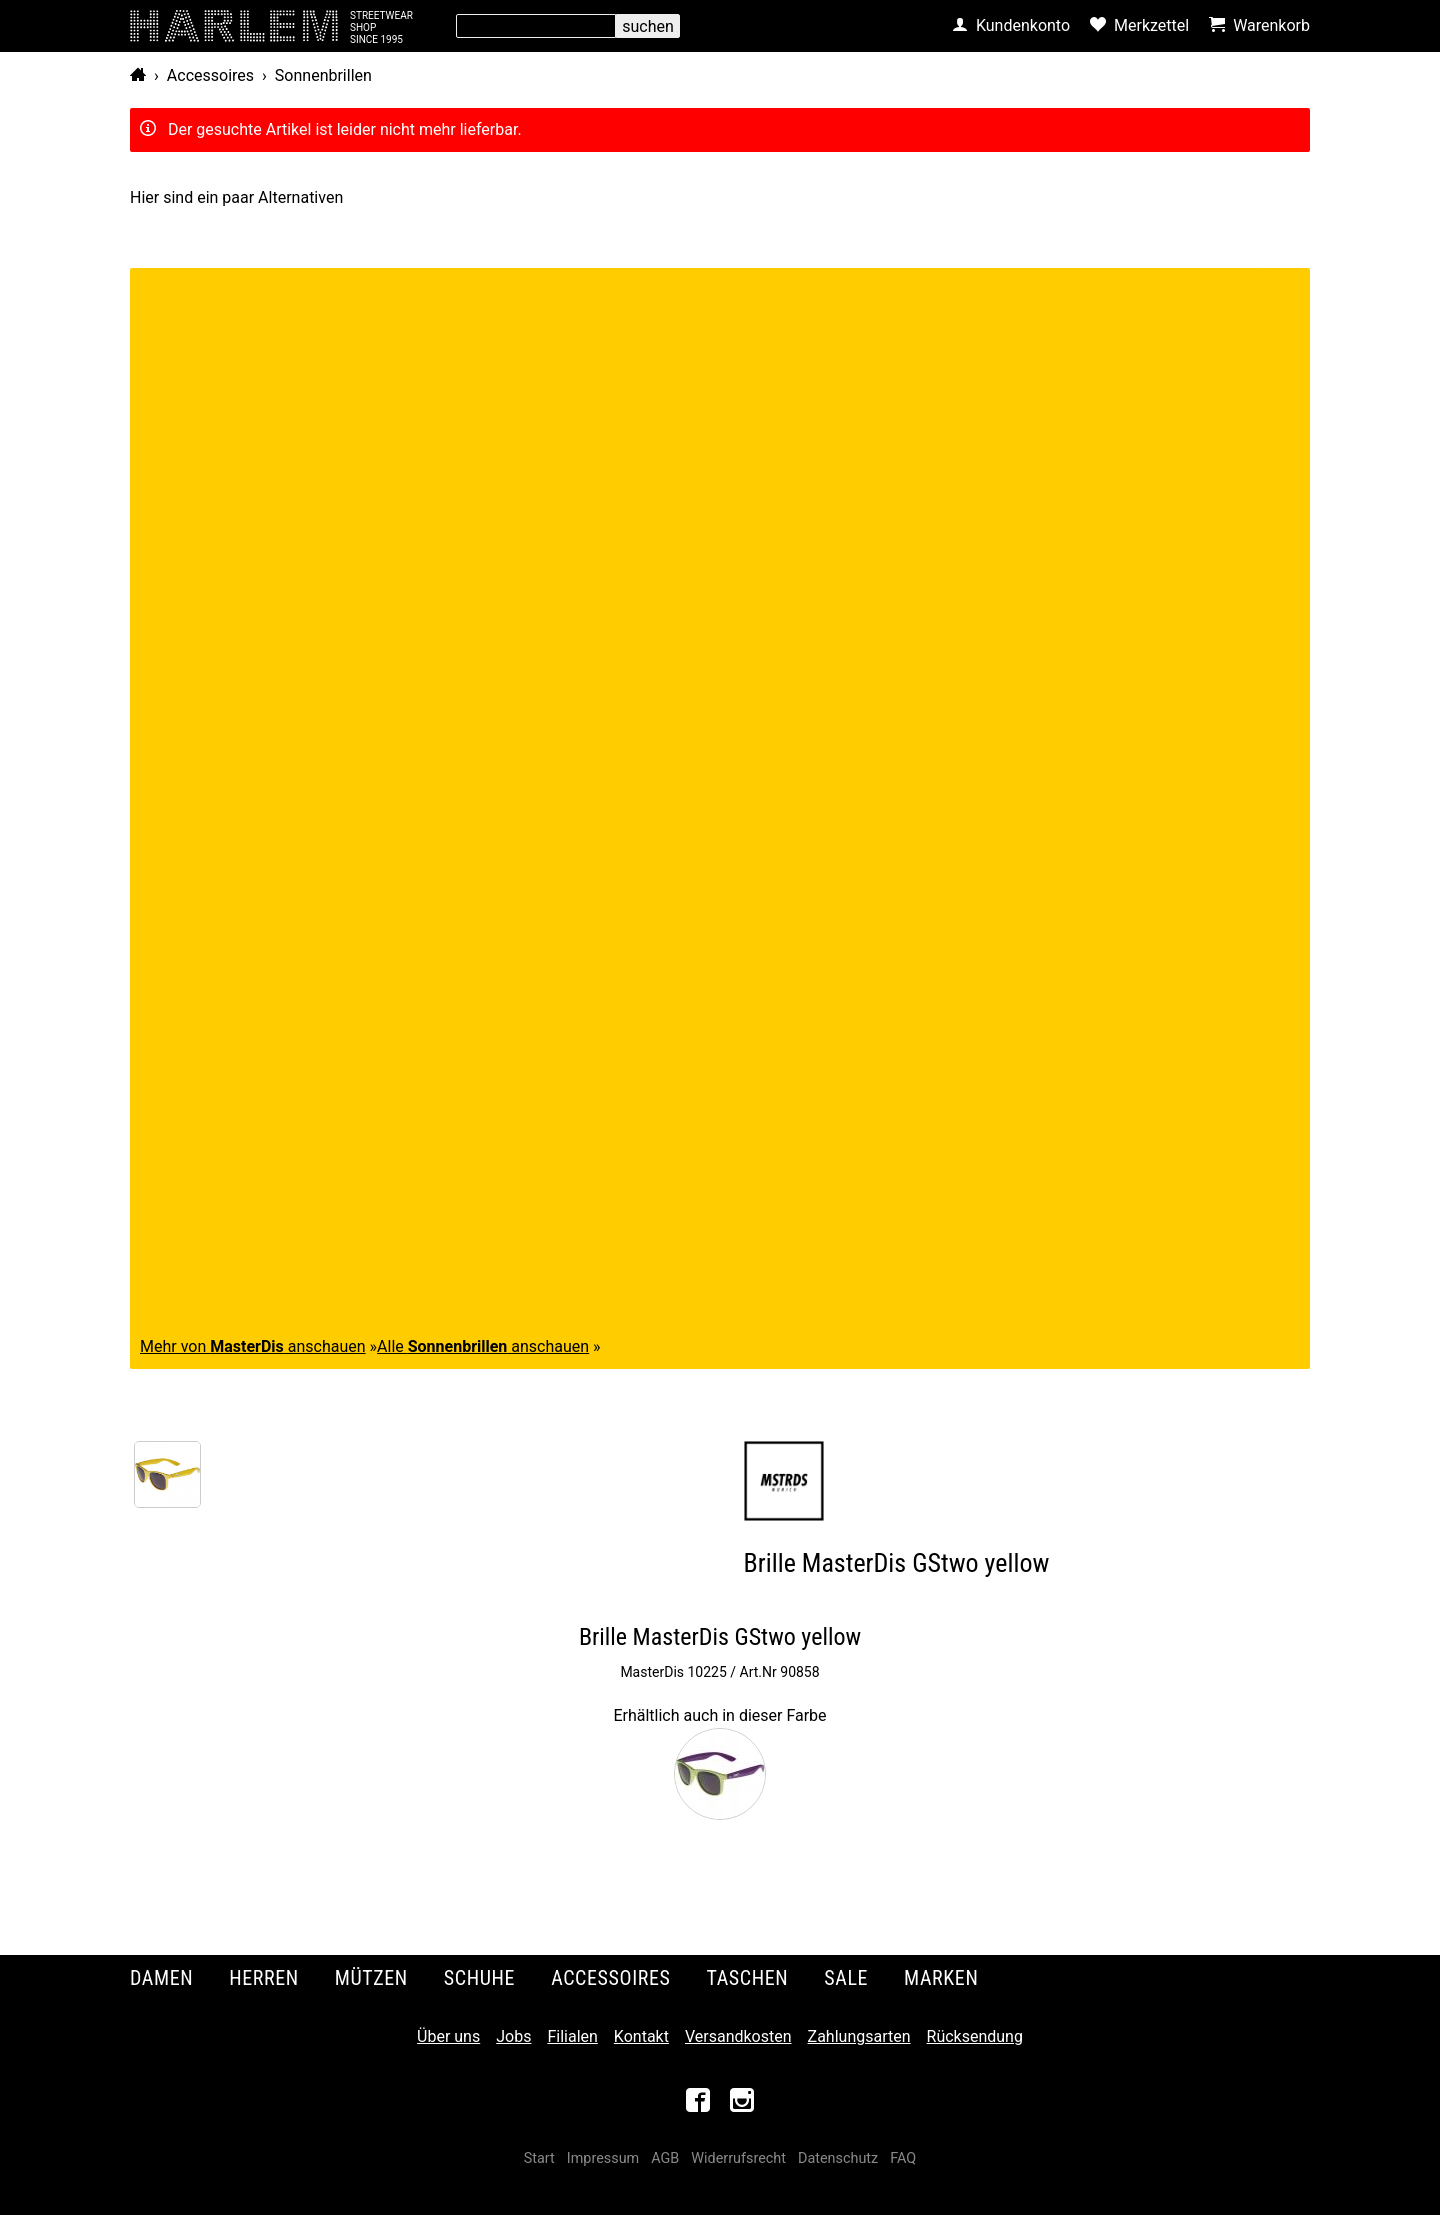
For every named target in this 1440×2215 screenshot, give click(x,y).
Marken (941, 1978)
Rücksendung (975, 2036)
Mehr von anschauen (253, 1346)
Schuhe (479, 1978)
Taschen (748, 1978)
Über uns (448, 2036)
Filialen (572, 2036)
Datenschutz (838, 2158)
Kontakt (641, 2036)
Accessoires (210, 75)
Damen (161, 1978)
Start (539, 2158)
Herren (264, 1978)
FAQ (903, 2158)
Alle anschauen (483, 1346)
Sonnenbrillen (323, 75)
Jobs (513, 2036)
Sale (846, 1978)
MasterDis (652, 1672)
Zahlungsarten (859, 2036)
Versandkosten (738, 2036)
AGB (665, 2158)
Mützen (371, 1978)
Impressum (603, 2158)
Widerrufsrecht (738, 2158)
